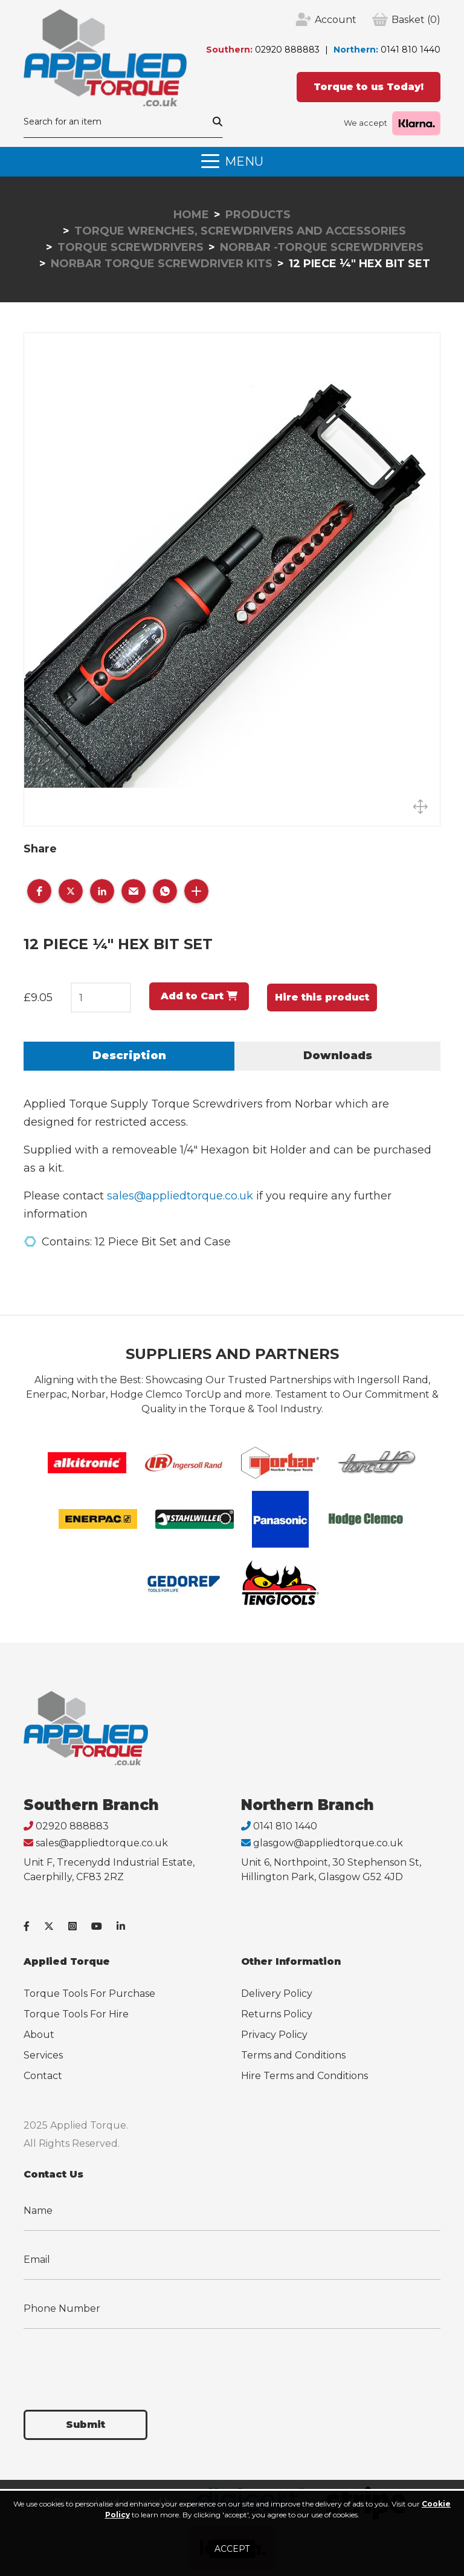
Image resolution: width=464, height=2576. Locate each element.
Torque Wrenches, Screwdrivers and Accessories (240, 231)
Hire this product (322, 997)
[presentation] (115, 2362)
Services (43, 2055)
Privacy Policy (274, 2034)
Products (258, 214)
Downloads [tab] (337, 1055)
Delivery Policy (276, 1993)
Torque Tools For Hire (76, 2014)
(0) (416, 20)
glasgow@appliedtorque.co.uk (328, 1843)
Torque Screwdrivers (130, 247)
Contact (43, 2075)
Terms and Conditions (293, 2055)
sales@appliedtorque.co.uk (180, 1195)
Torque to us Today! (369, 86)
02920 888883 (287, 49)
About (39, 2034)
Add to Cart (199, 996)
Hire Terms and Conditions (304, 2075)
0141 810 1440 (410, 49)
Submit (85, 2424)
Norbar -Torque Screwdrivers (322, 247)
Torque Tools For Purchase (89, 1993)
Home (191, 214)
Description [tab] (129, 1055)
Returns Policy (276, 2014)
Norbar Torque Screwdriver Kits (161, 263)
